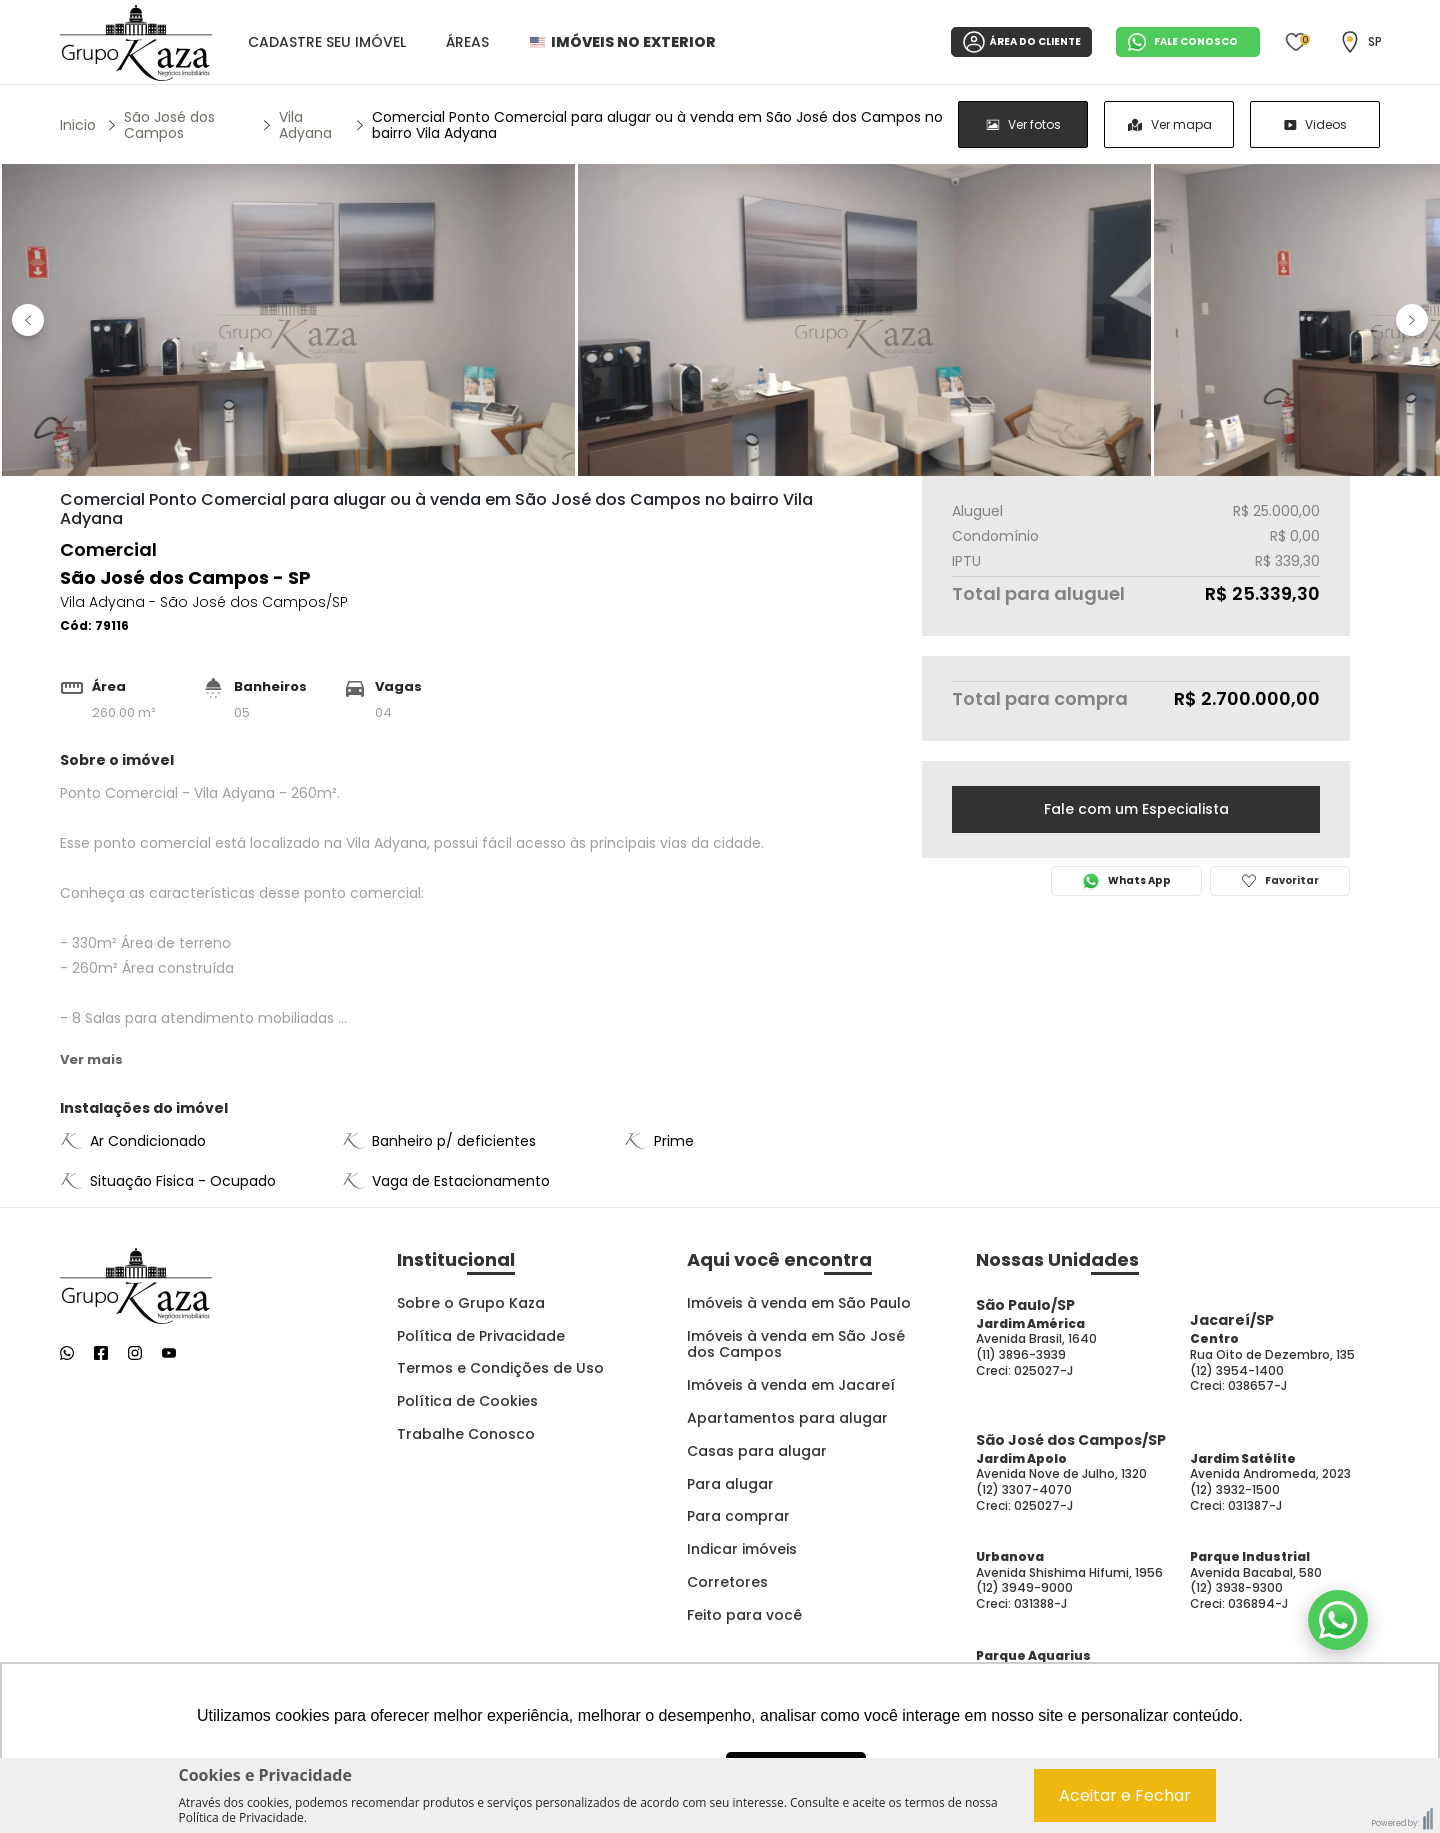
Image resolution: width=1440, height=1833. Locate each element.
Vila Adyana (305, 125)
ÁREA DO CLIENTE (1021, 42)
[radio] (1023, 124)
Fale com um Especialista (1136, 809)
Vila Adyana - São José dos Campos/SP (204, 602)
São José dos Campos (169, 125)
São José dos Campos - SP (185, 577)
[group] (1169, 124)
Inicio (78, 125)
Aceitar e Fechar (1125, 1795)
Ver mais (91, 1059)
